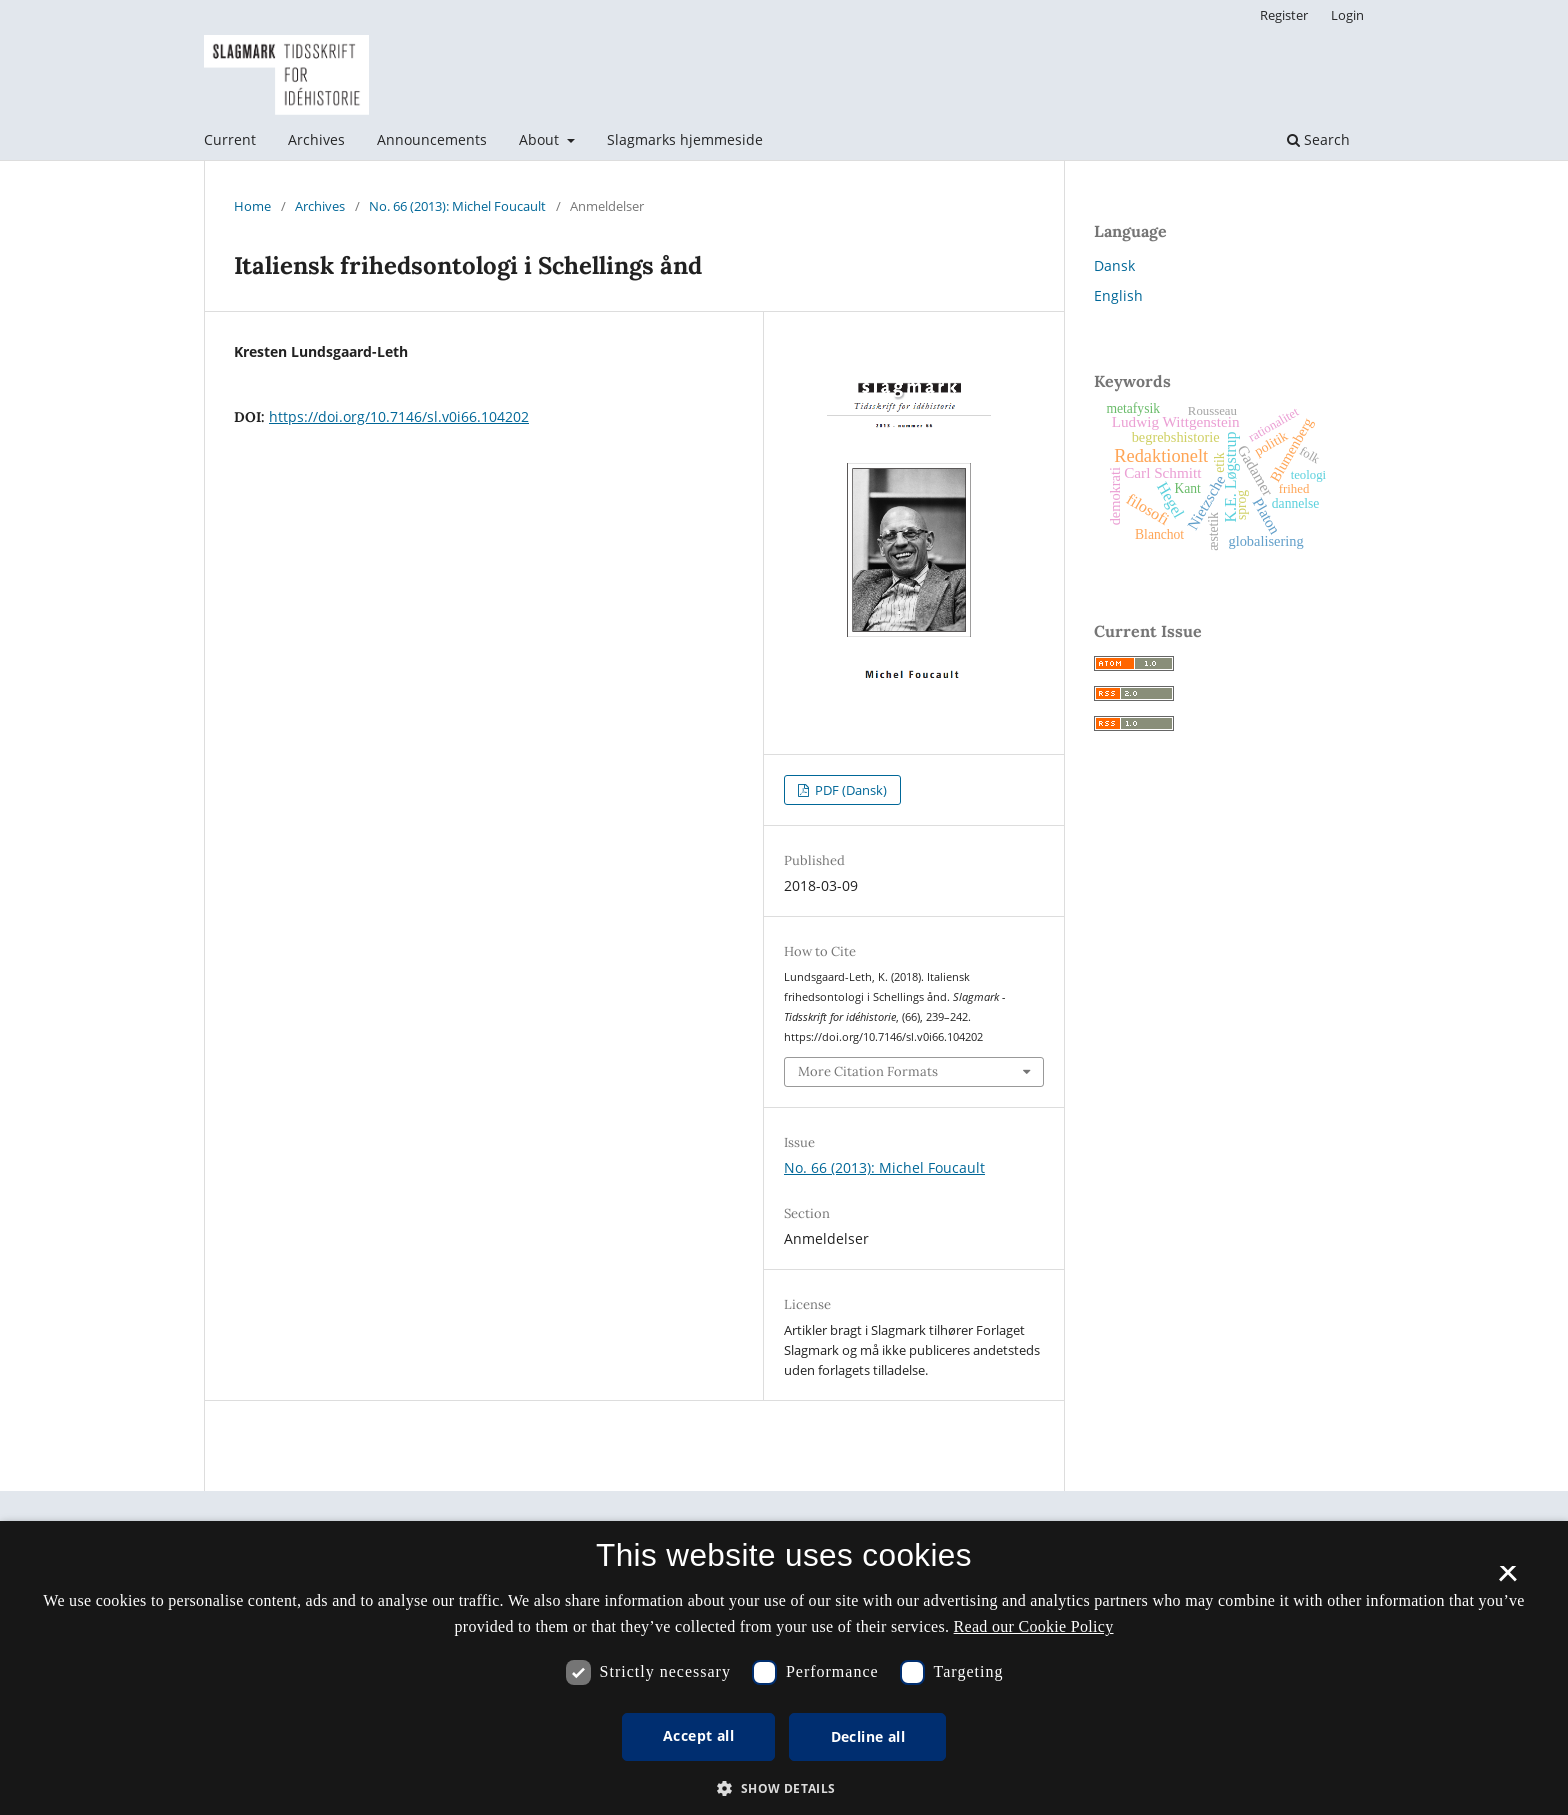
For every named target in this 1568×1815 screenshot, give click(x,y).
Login (1347, 15)
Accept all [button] (698, 1735)
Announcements (432, 139)
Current (230, 139)
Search (1318, 139)
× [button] (1507, 1580)
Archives (316, 139)
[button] (783, 1788)
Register (1284, 15)
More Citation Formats (868, 1071)
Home (252, 206)
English (1118, 295)
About (541, 139)
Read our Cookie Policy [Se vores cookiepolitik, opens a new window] (1034, 1626)
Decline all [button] (868, 1736)
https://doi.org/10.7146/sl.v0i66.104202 (399, 416)
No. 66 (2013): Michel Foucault (457, 206)
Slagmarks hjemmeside (685, 139)
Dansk (1114, 265)
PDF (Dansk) (849, 790)
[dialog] (784, 1668)
